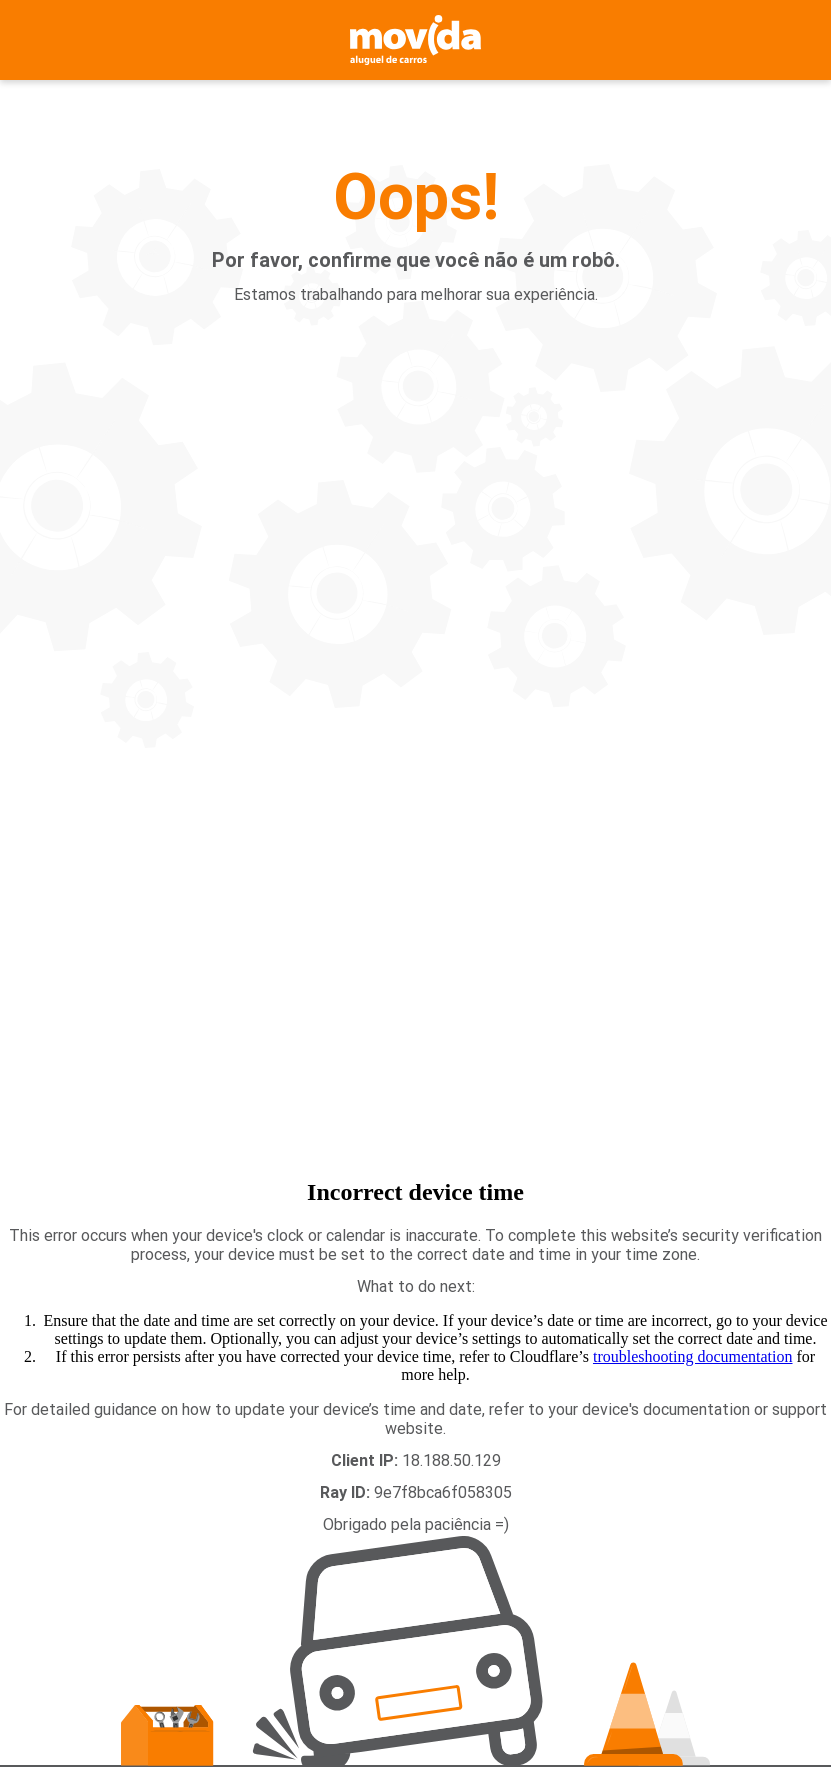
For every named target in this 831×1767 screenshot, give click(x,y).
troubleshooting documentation (693, 1356)
